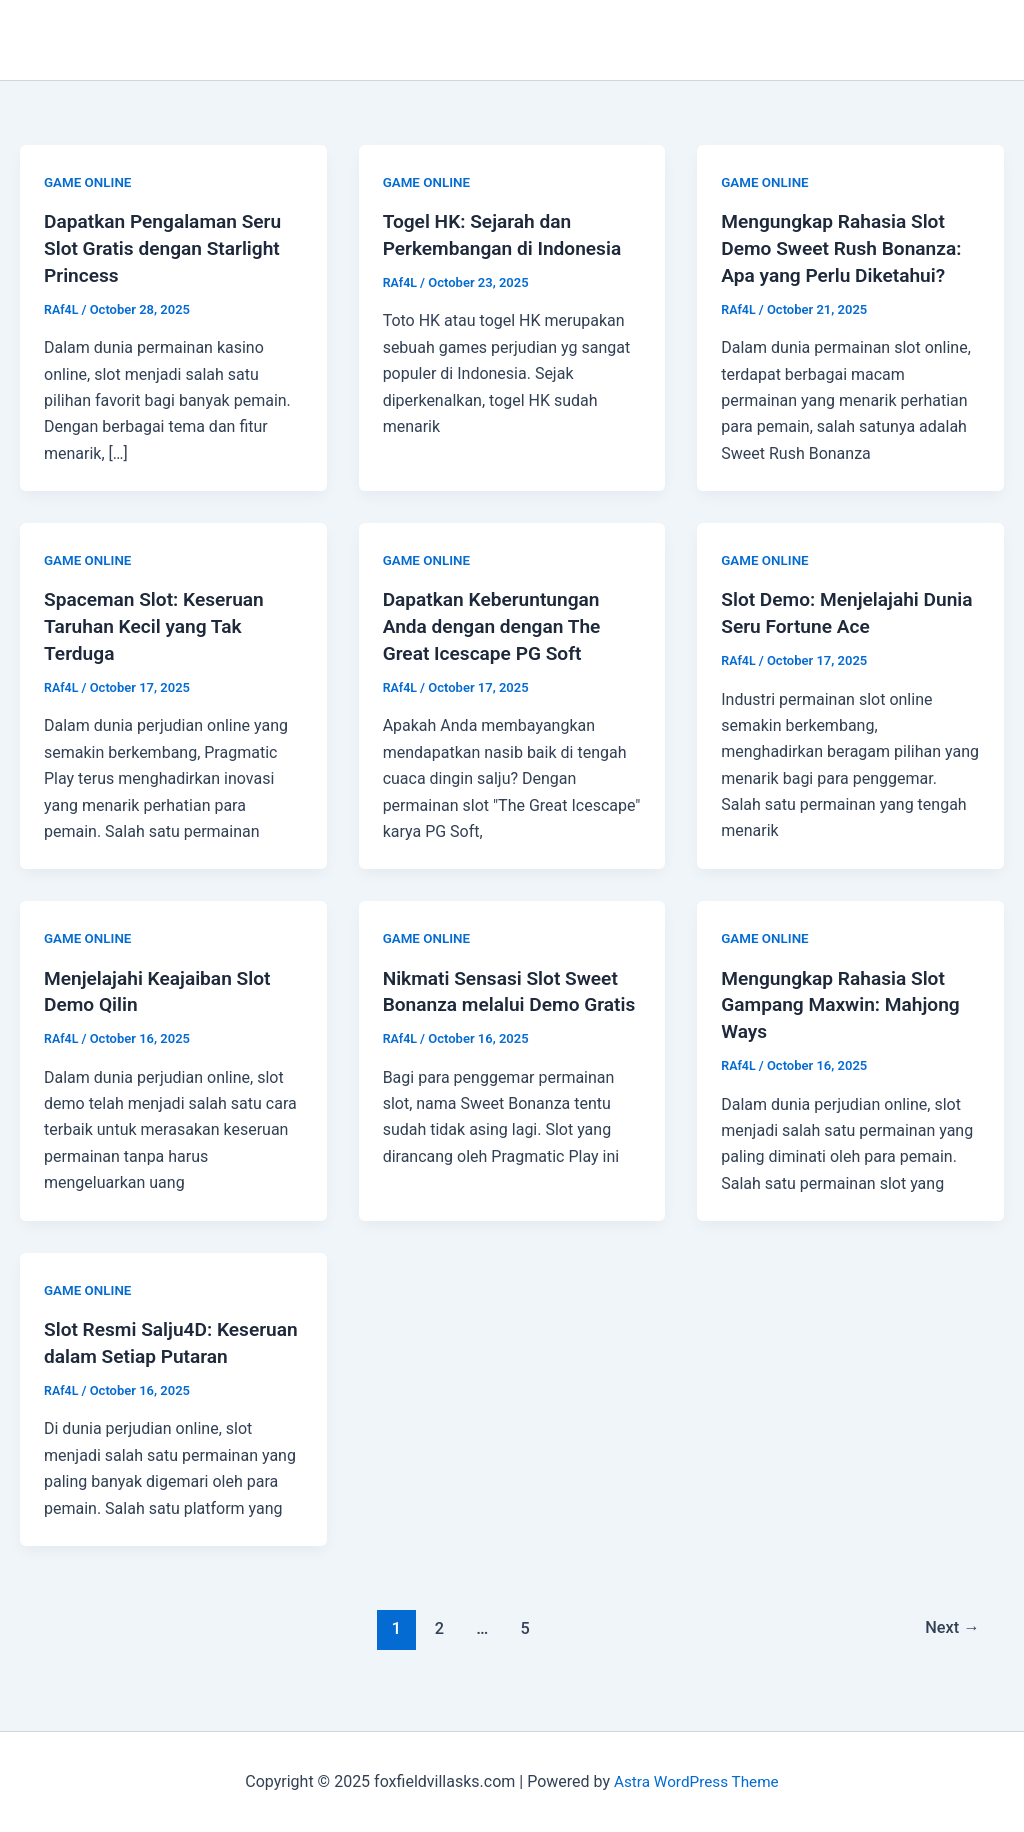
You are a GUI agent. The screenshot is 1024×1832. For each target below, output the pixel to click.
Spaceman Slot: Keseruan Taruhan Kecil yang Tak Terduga (159, 623)
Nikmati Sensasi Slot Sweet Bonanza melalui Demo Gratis (506, 999)
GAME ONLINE (89, 182)
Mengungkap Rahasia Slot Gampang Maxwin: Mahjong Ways (846, 999)
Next (950, 1645)
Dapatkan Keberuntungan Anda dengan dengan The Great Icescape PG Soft (497, 623)
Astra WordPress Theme (696, 1781)
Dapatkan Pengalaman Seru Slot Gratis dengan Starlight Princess (168, 247)
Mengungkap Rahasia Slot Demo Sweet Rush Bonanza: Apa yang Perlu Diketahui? (846, 247)
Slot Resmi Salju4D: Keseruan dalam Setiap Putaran (147, 1348)
